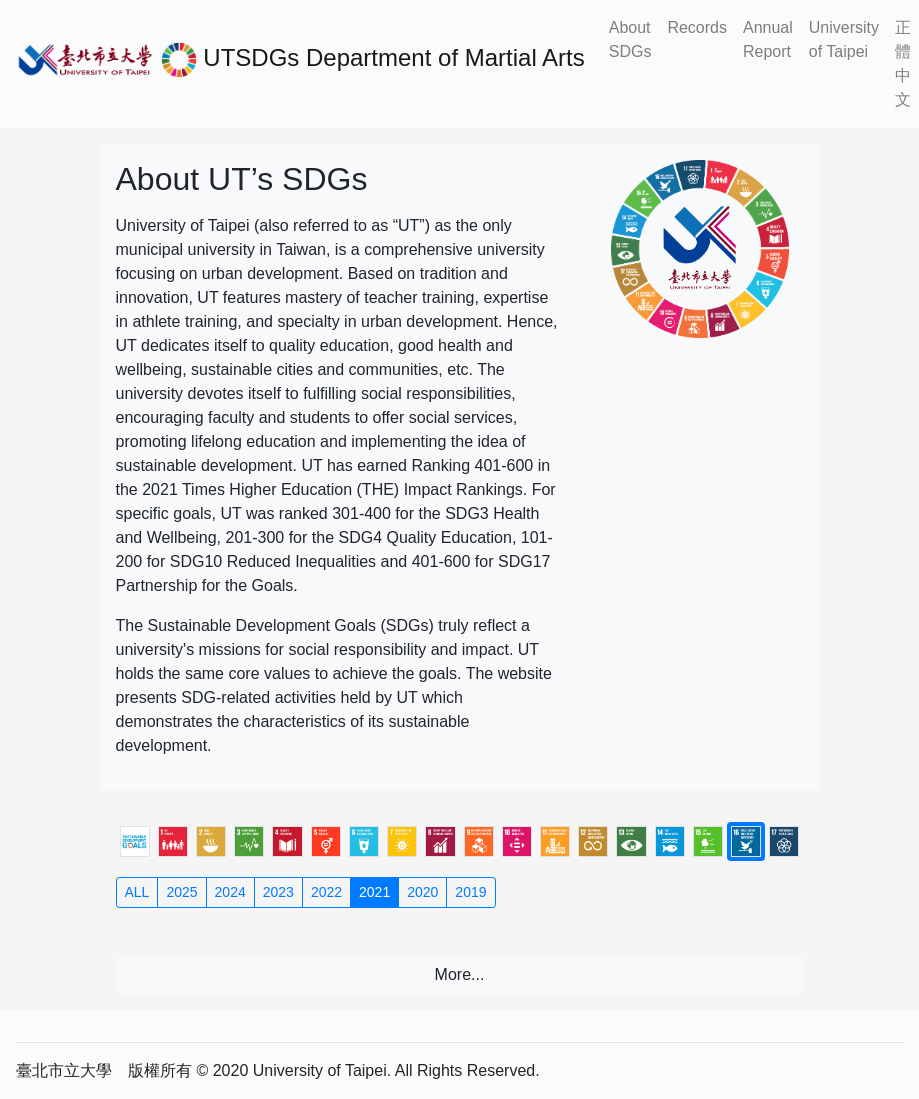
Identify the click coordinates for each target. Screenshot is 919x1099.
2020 (422, 892)
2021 (374, 892)
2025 (181, 892)
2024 (230, 892)
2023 (278, 892)
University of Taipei (844, 39)
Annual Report (768, 39)
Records (697, 27)
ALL (137, 892)
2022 (326, 892)
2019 (470, 892)
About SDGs (630, 39)
